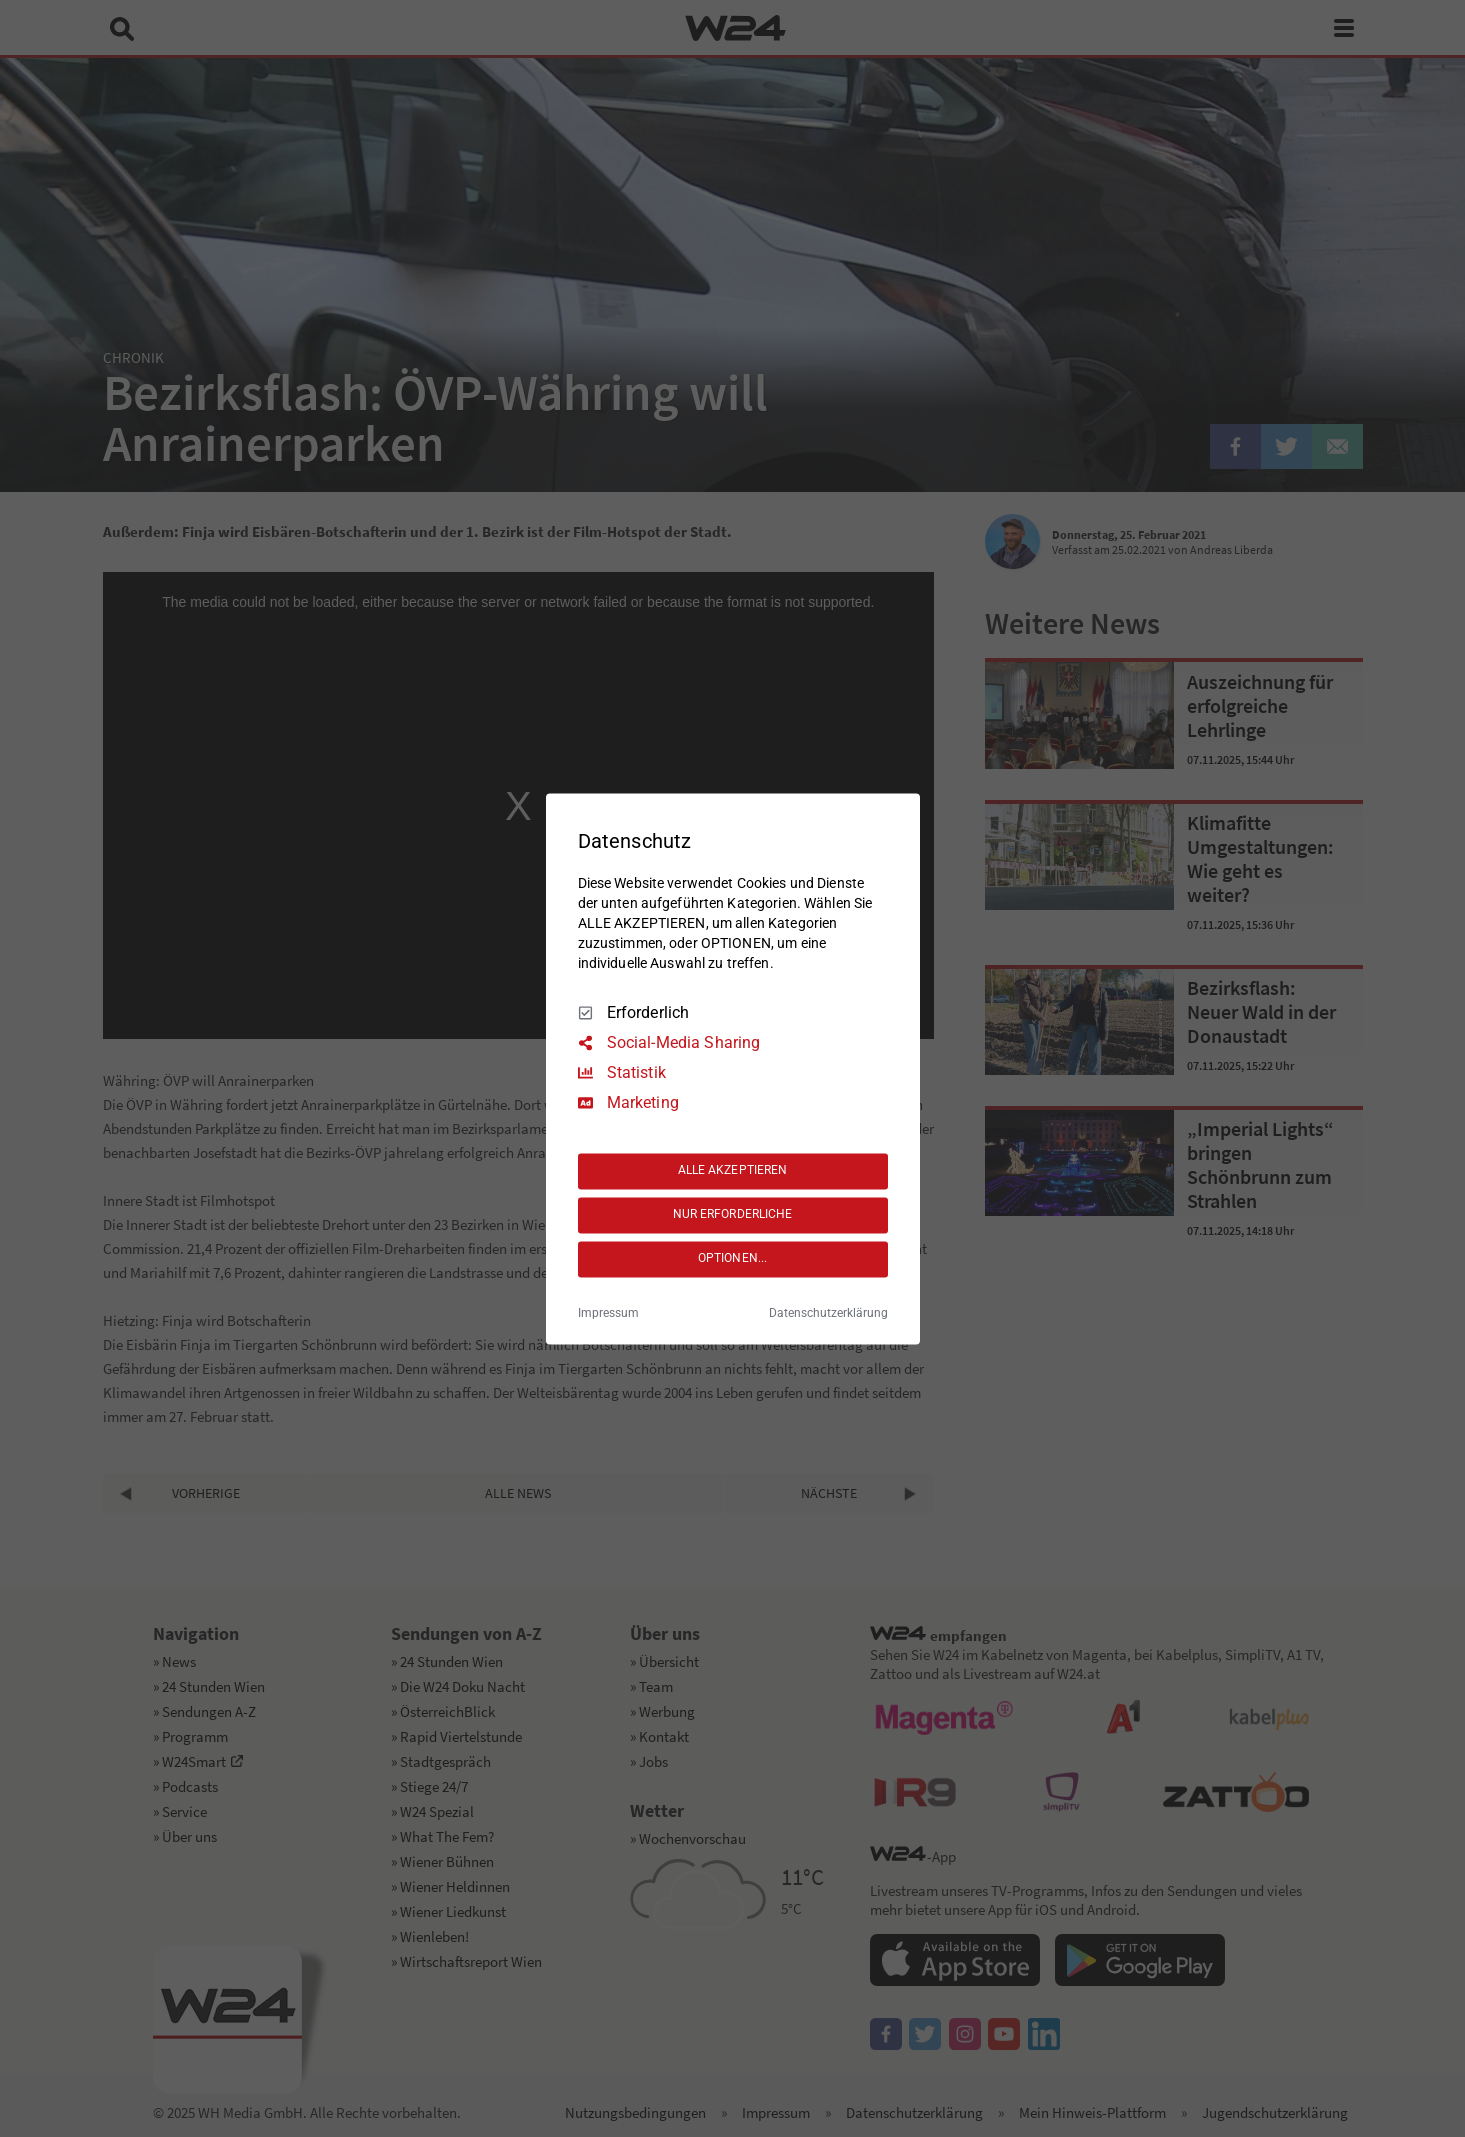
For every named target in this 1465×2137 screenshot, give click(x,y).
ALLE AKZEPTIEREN (733, 1171)
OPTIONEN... (732, 1259)
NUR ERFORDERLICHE (733, 1215)
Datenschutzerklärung (828, 1313)
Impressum (608, 1313)
